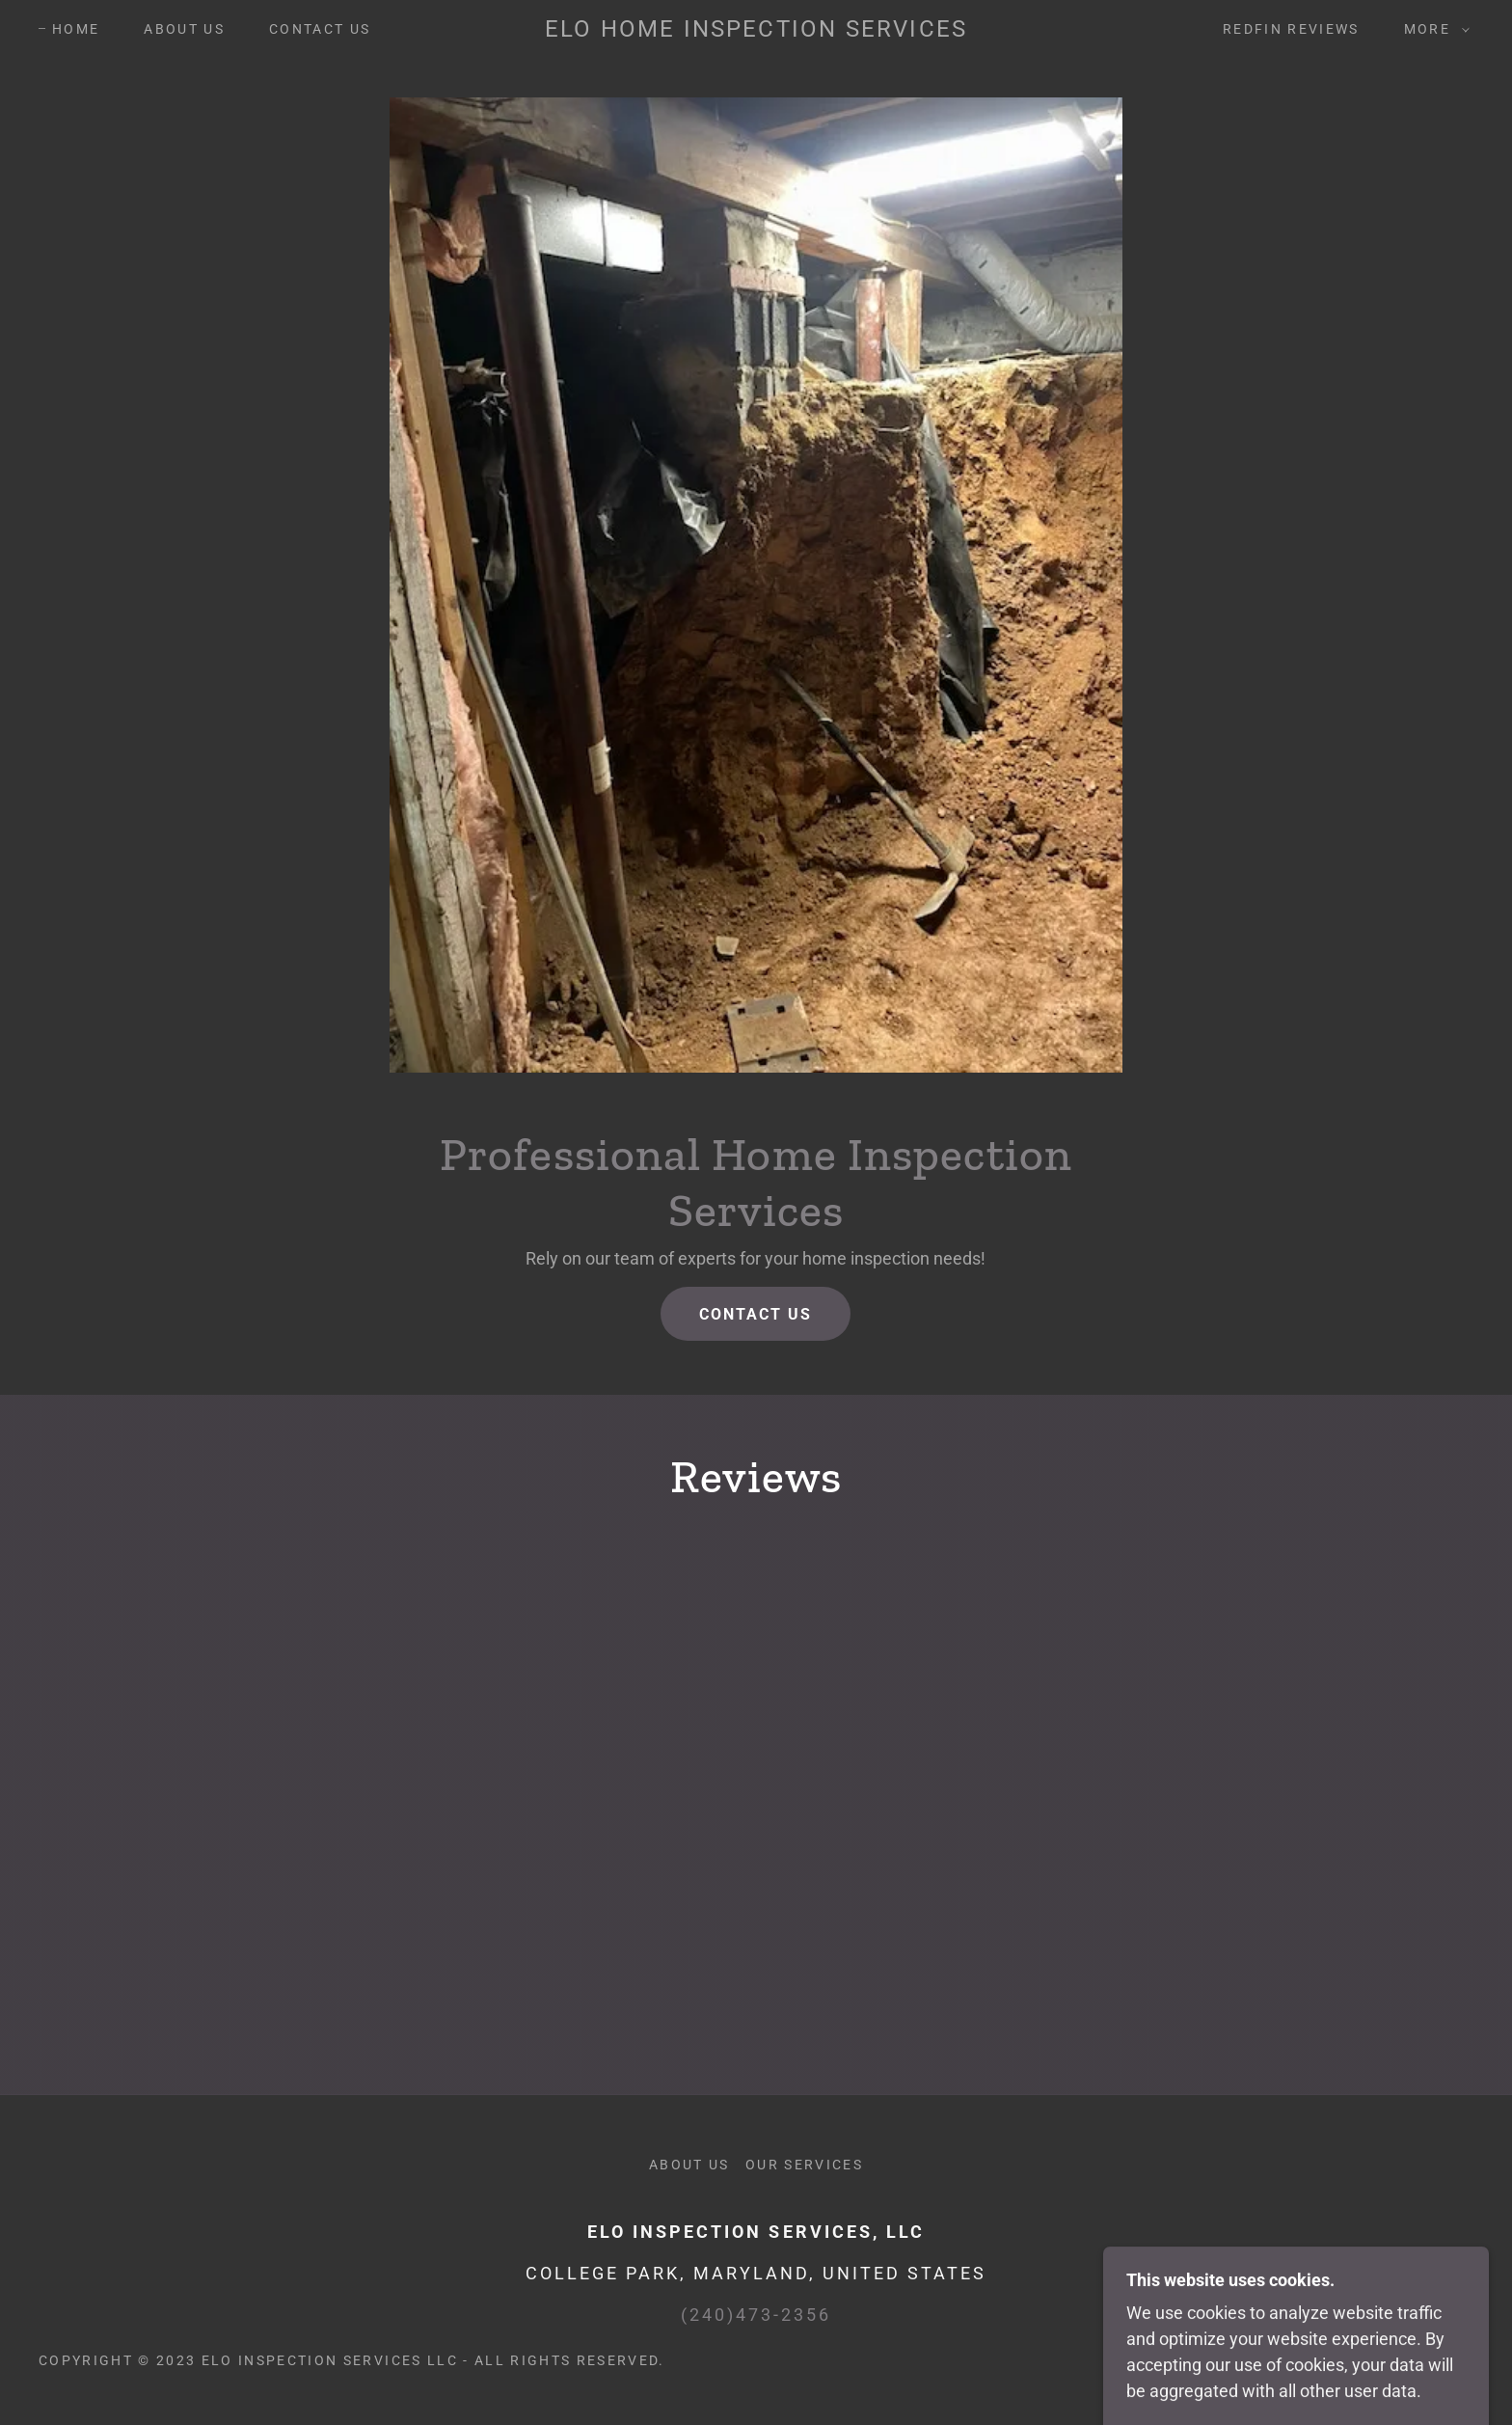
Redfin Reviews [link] (1291, 29)
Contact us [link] (319, 29)
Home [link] (75, 29)
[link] (756, 30)
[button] (1431, 29)
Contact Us (755, 1314)
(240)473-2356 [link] (756, 2314)
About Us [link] (184, 29)
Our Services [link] (804, 2164)
